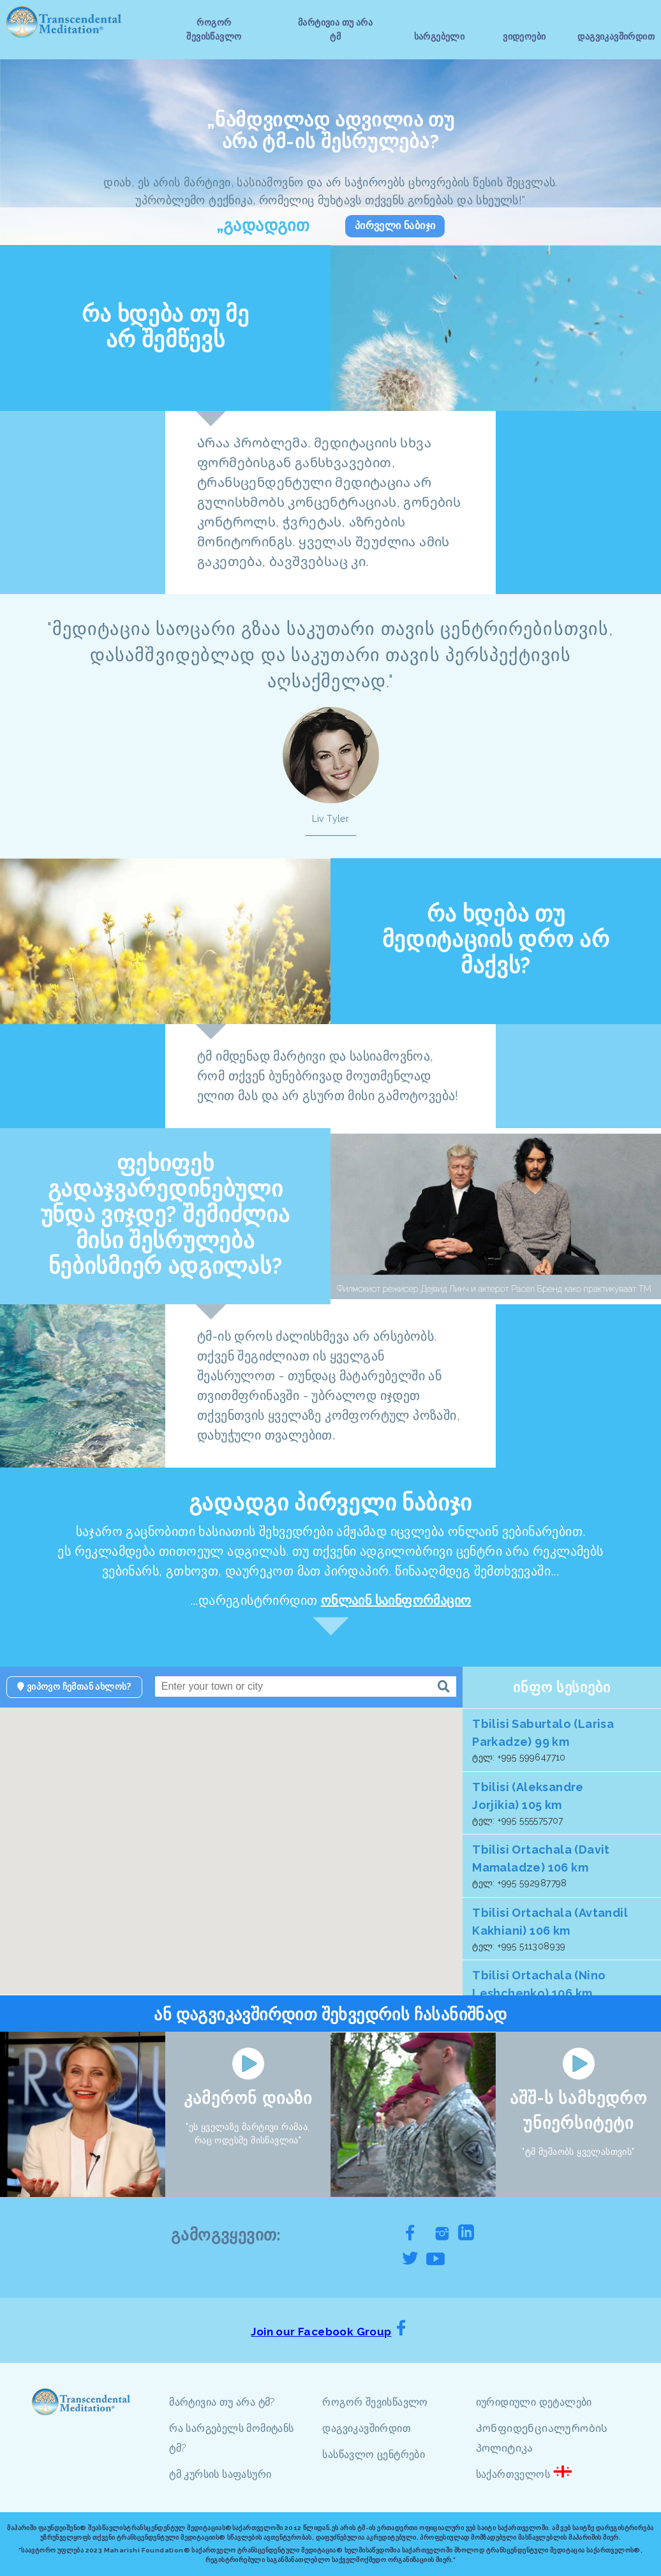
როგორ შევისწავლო (374, 2402)
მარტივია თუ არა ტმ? (222, 2402)
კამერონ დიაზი (248, 2098)
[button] (331, 1873)
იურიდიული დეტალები (534, 2402)
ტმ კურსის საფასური (220, 2474)
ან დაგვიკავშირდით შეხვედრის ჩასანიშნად (330, 2014)
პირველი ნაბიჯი (395, 226)
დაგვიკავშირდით (366, 2428)
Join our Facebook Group (321, 2331)
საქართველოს (513, 2474)
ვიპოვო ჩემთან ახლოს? (74, 1686)
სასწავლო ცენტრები (373, 2454)
